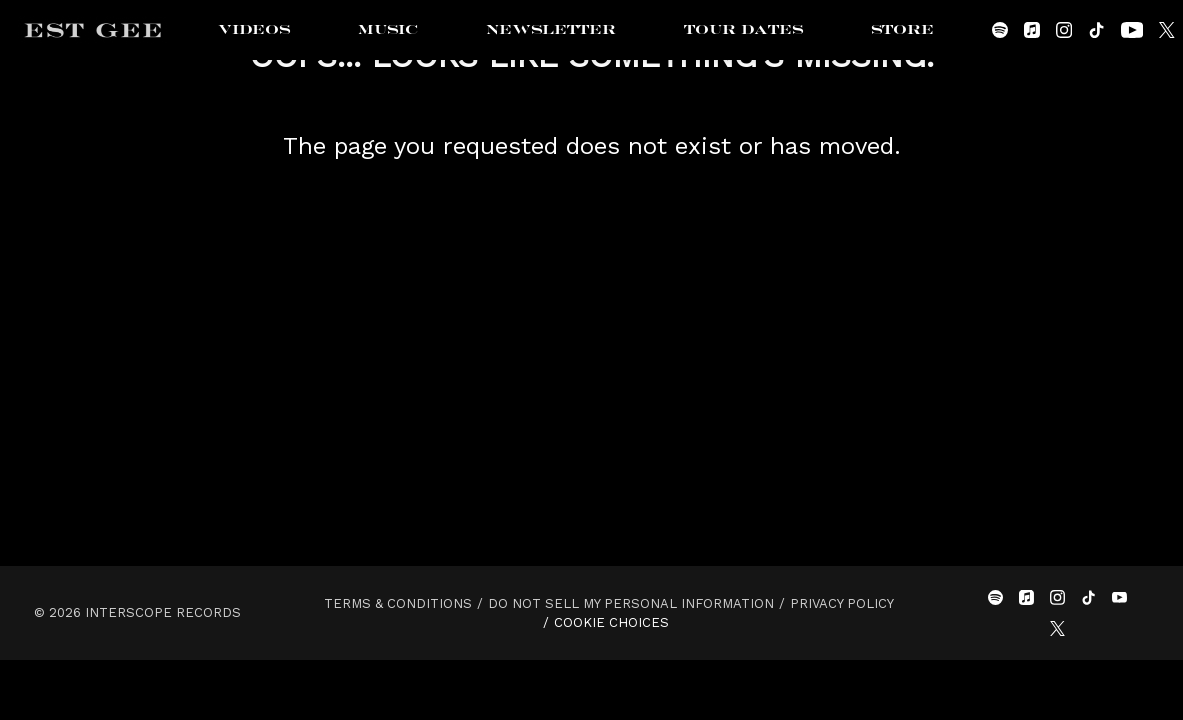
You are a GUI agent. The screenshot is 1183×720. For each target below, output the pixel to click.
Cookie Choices (611, 622)
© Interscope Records (137, 612)
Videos (254, 30)
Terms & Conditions (398, 603)
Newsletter (551, 30)
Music (388, 30)
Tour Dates (743, 30)
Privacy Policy (842, 603)
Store (902, 30)
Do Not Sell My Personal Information (631, 603)
